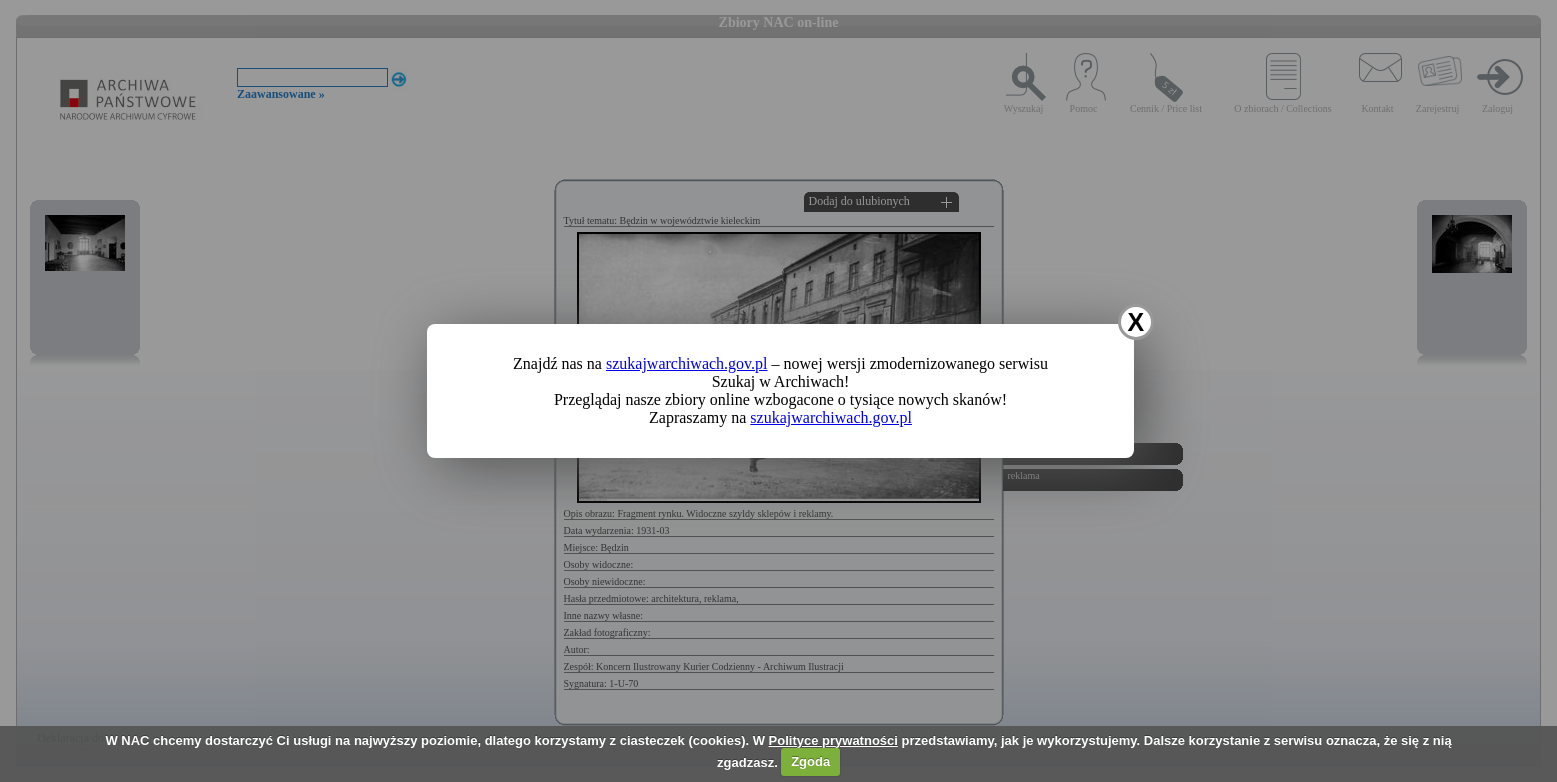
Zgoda (810, 761)
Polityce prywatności (833, 740)
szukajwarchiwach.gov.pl (687, 363)
